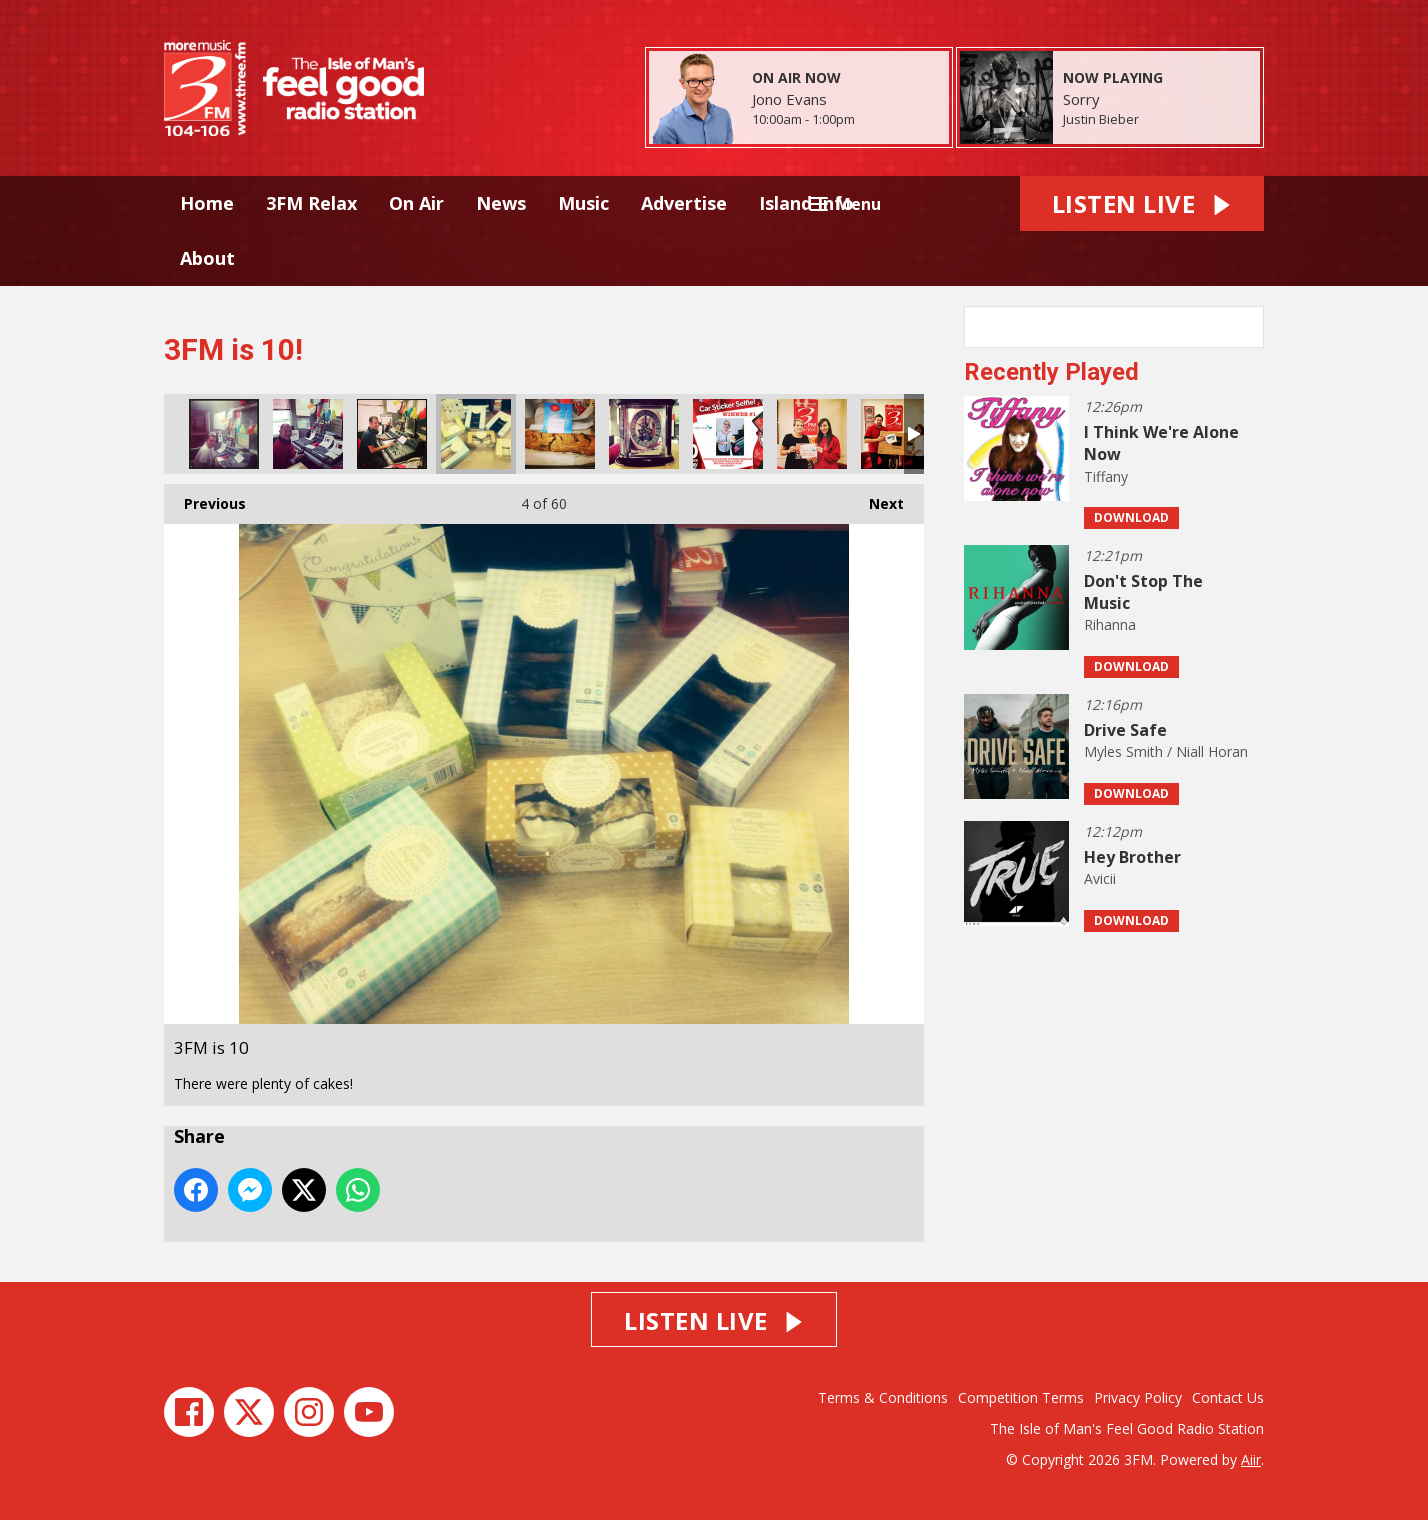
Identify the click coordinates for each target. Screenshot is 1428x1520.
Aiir (1251, 1459)
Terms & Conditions (883, 1397)
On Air (416, 203)
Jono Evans (789, 99)
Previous (205, 498)
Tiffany (1106, 476)
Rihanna (1110, 624)
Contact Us (1228, 1397)
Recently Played (1051, 372)
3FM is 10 (224, 434)
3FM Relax (311, 203)
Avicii (1100, 878)
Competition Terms (1021, 1397)
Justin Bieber (1101, 119)
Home (207, 203)
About (207, 258)
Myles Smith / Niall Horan (1166, 751)
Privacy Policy (1138, 1397)
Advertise (684, 203)
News (501, 203)
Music (583, 203)
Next (876, 498)
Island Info (806, 203)
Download (1131, 517)
